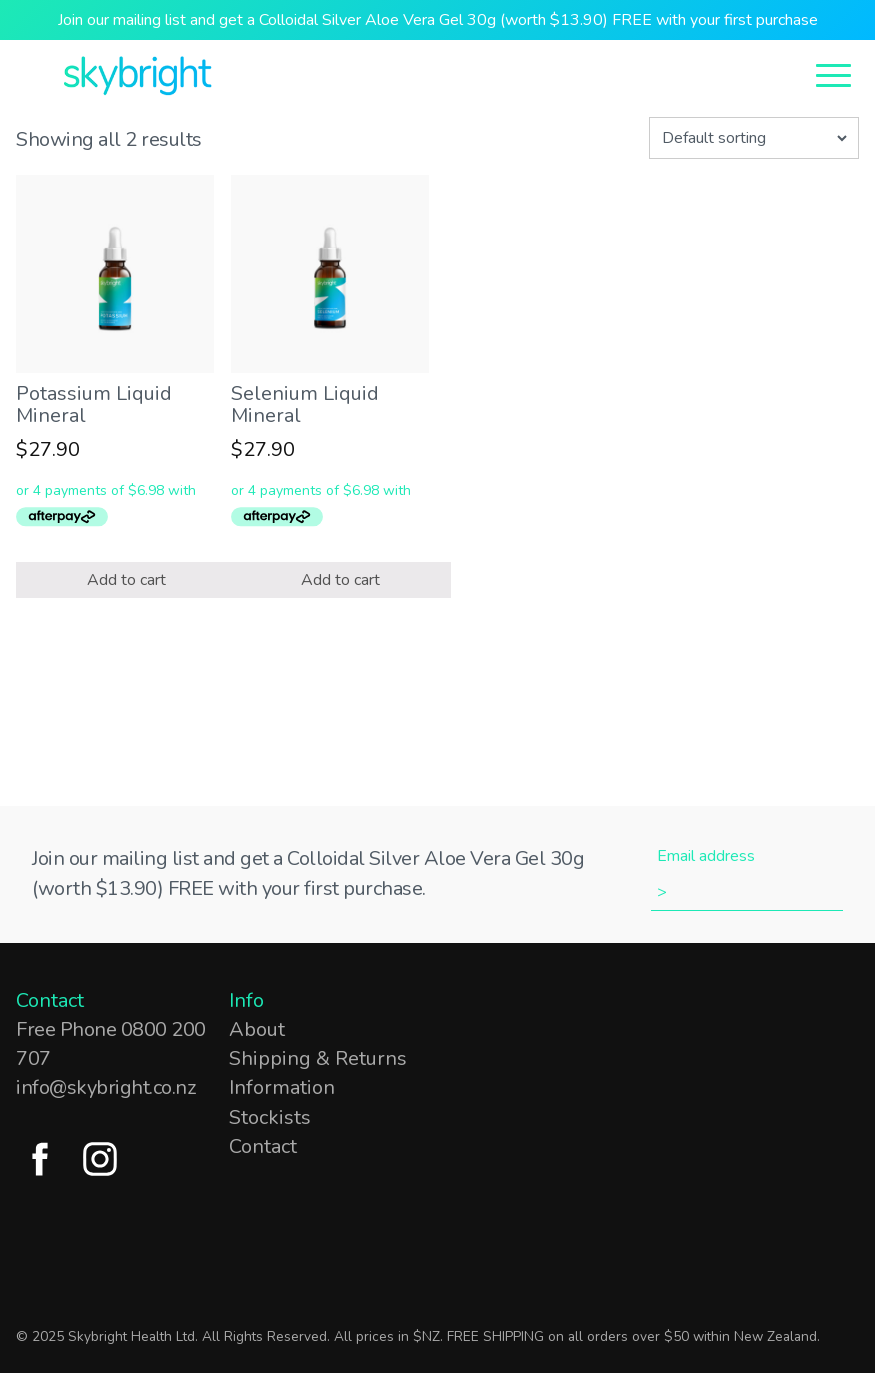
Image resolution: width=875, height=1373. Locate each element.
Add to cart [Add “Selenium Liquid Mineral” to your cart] (340, 580)
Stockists (270, 1117)
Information (282, 1087)
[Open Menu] (833, 73)
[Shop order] (754, 138)
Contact (263, 1146)
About (257, 1029)
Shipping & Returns (318, 1058)
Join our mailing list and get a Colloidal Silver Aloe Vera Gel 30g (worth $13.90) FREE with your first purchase (438, 20)
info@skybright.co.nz (105, 1087)
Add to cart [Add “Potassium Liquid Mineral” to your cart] (126, 580)
